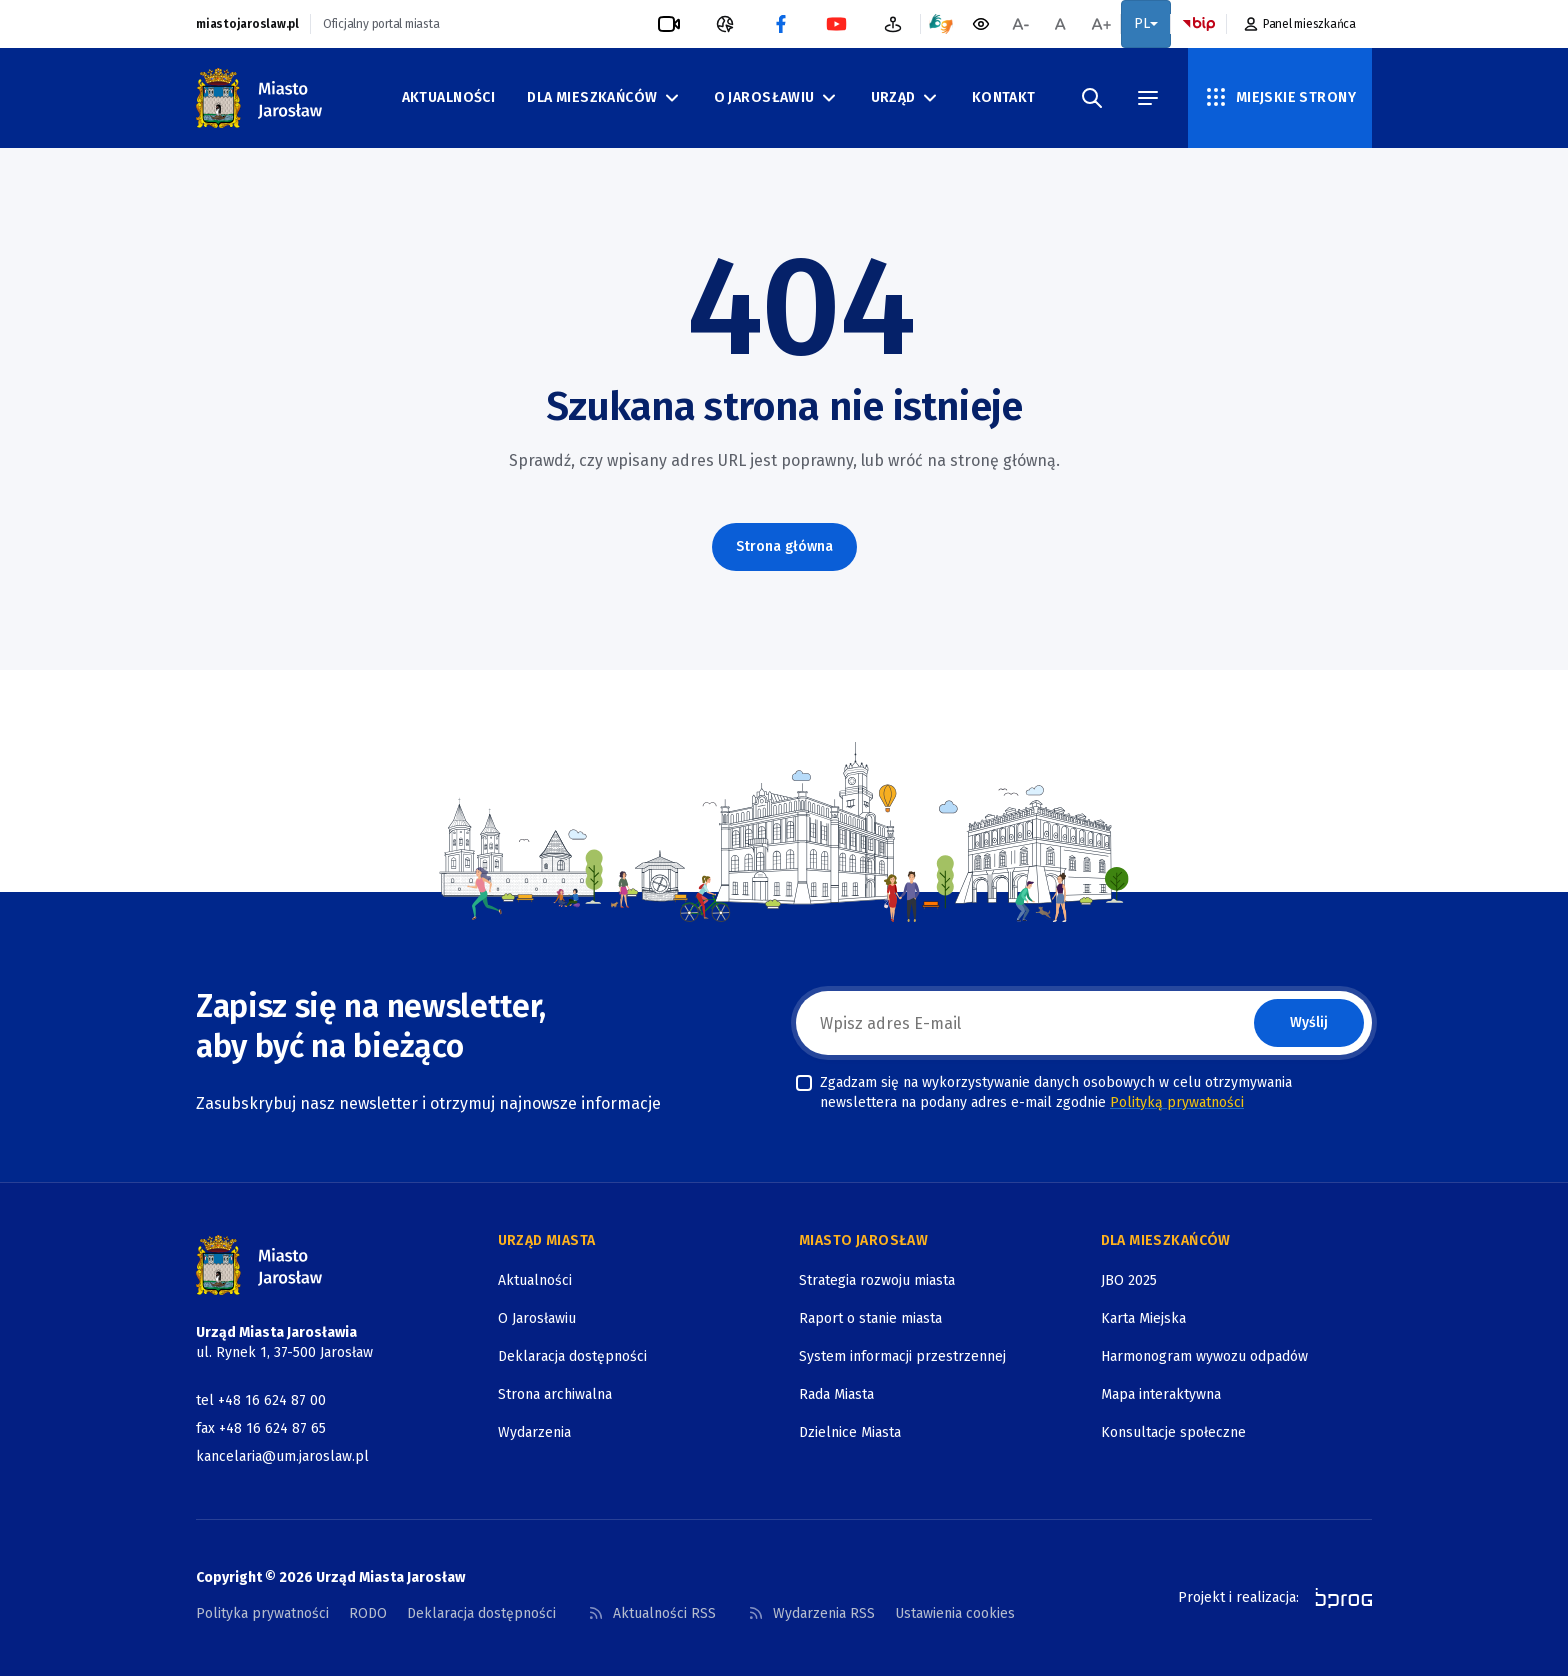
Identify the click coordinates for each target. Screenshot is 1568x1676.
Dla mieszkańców (604, 98)
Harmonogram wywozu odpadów (1204, 1356)
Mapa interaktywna (1161, 1394)
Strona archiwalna (555, 1394)
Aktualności (449, 97)
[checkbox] (804, 1083)
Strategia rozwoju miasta (877, 1280)
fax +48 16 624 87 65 (261, 1428)
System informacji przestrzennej (902, 1356)
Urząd (905, 98)
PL (1146, 23)
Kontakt (1004, 97)
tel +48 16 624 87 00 (261, 1400)
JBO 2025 (1129, 1280)
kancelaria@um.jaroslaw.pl (282, 1456)
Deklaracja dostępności (572, 1356)
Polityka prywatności (262, 1613)
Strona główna (784, 546)
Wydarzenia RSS (811, 1613)
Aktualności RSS (652, 1613)
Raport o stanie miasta (870, 1318)
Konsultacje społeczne (1173, 1432)
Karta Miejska (1143, 1318)
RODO (368, 1613)
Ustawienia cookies (955, 1613)
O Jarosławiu (776, 98)
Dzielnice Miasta (850, 1432)
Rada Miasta (836, 1394)
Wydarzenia (534, 1432)
